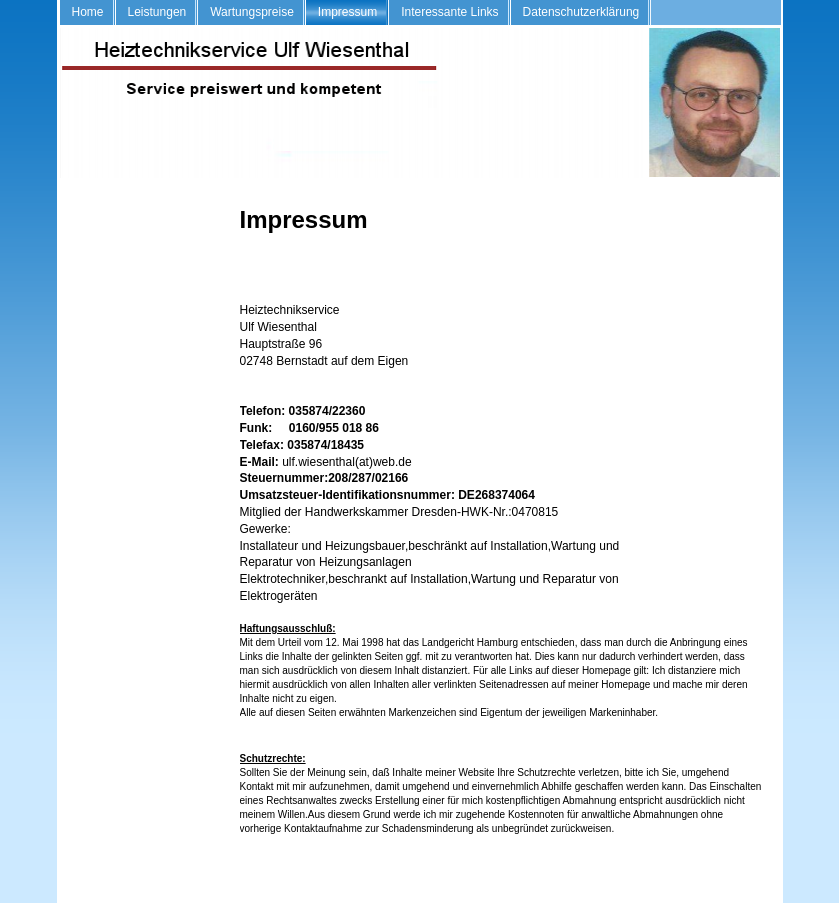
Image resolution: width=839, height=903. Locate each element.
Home (88, 12)
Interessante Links (449, 12)
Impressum (347, 12)
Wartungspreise (252, 12)
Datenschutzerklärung (581, 12)
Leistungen (157, 12)
